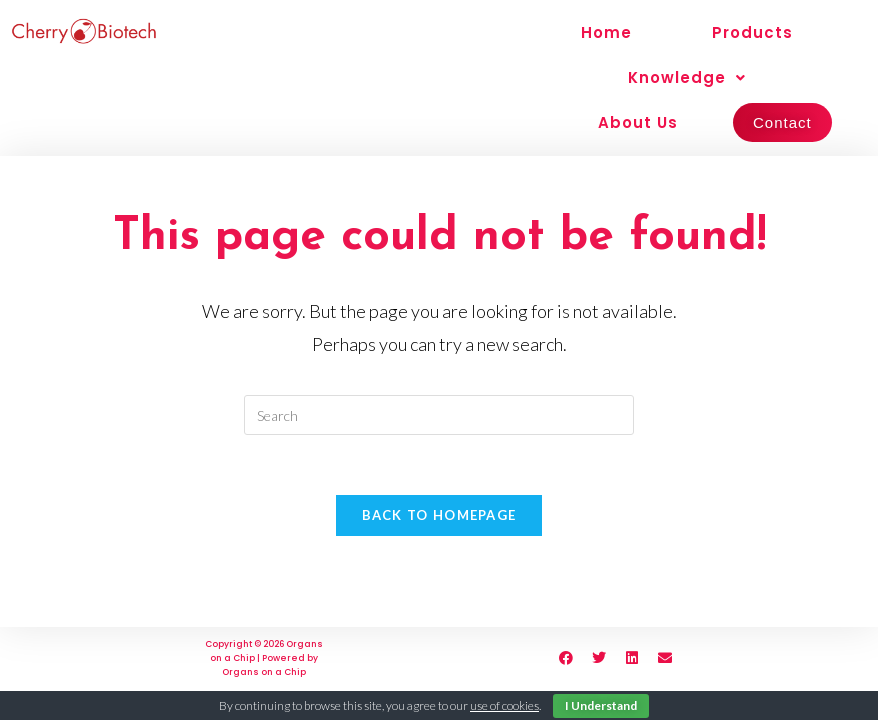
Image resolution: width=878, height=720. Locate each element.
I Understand (601, 705)
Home (606, 32)
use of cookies (504, 705)
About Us (638, 122)
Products (752, 32)
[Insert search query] (439, 415)
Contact (782, 122)
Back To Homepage (439, 515)
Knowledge (687, 77)
